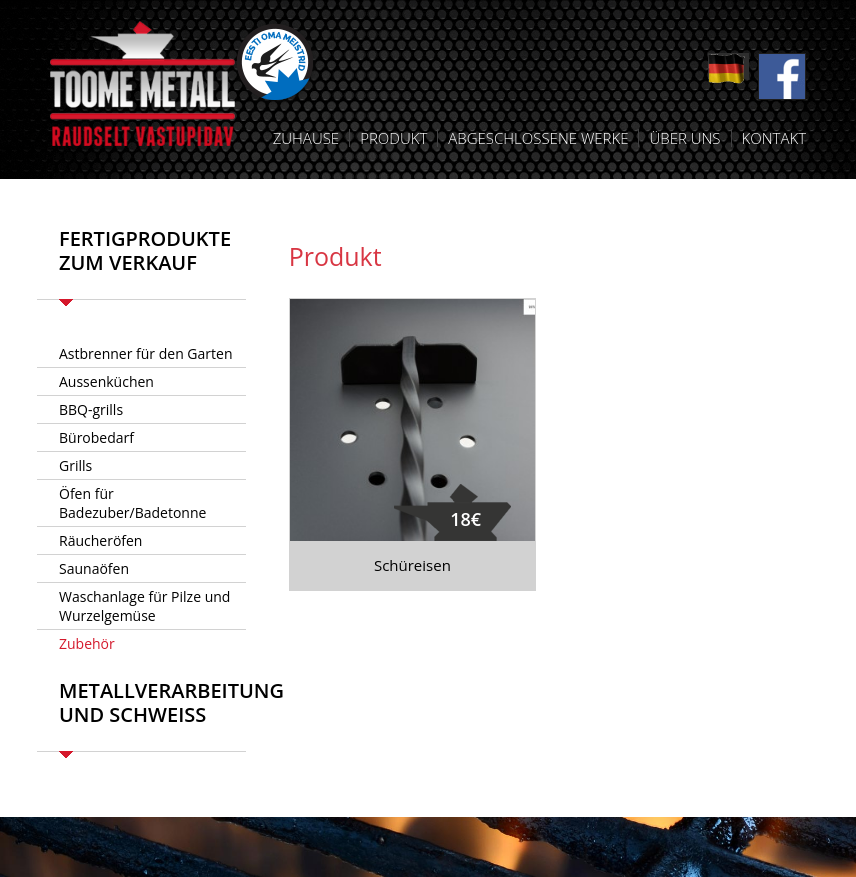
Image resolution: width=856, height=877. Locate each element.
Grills (75, 465)
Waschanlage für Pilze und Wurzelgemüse (144, 606)
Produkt (393, 138)
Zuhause (306, 138)
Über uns (684, 138)
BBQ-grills (91, 409)
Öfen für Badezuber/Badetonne (132, 503)
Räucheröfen (100, 540)
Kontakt (774, 138)
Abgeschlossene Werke (538, 138)
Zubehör (87, 643)
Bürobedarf (96, 437)
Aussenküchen (106, 381)
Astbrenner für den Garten (145, 353)
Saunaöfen (94, 568)
